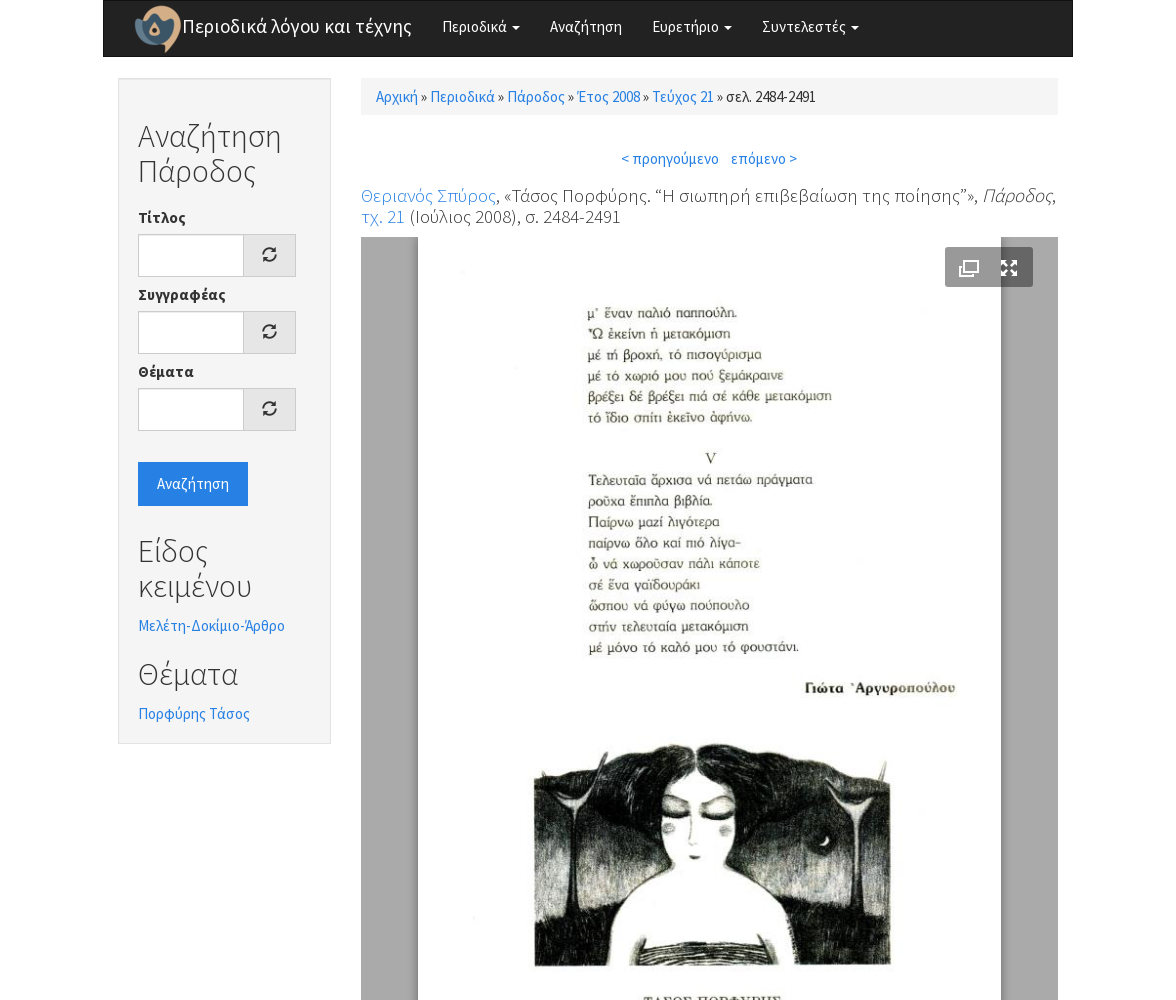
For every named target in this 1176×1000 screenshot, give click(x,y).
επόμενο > (764, 158)
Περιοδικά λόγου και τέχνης (297, 26)
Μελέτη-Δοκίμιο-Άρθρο (211, 625)
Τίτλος (162, 217)
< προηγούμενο (670, 158)
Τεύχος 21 (683, 96)
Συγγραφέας (182, 294)
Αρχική (397, 96)
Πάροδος (536, 96)
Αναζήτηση (586, 26)
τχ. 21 (383, 216)
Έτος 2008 (608, 96)
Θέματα (166, 371)
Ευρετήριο (692, 26)
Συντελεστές (810, 26)
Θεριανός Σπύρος (428, 195)
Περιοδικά (481, 26)
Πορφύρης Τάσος (194, 713)
